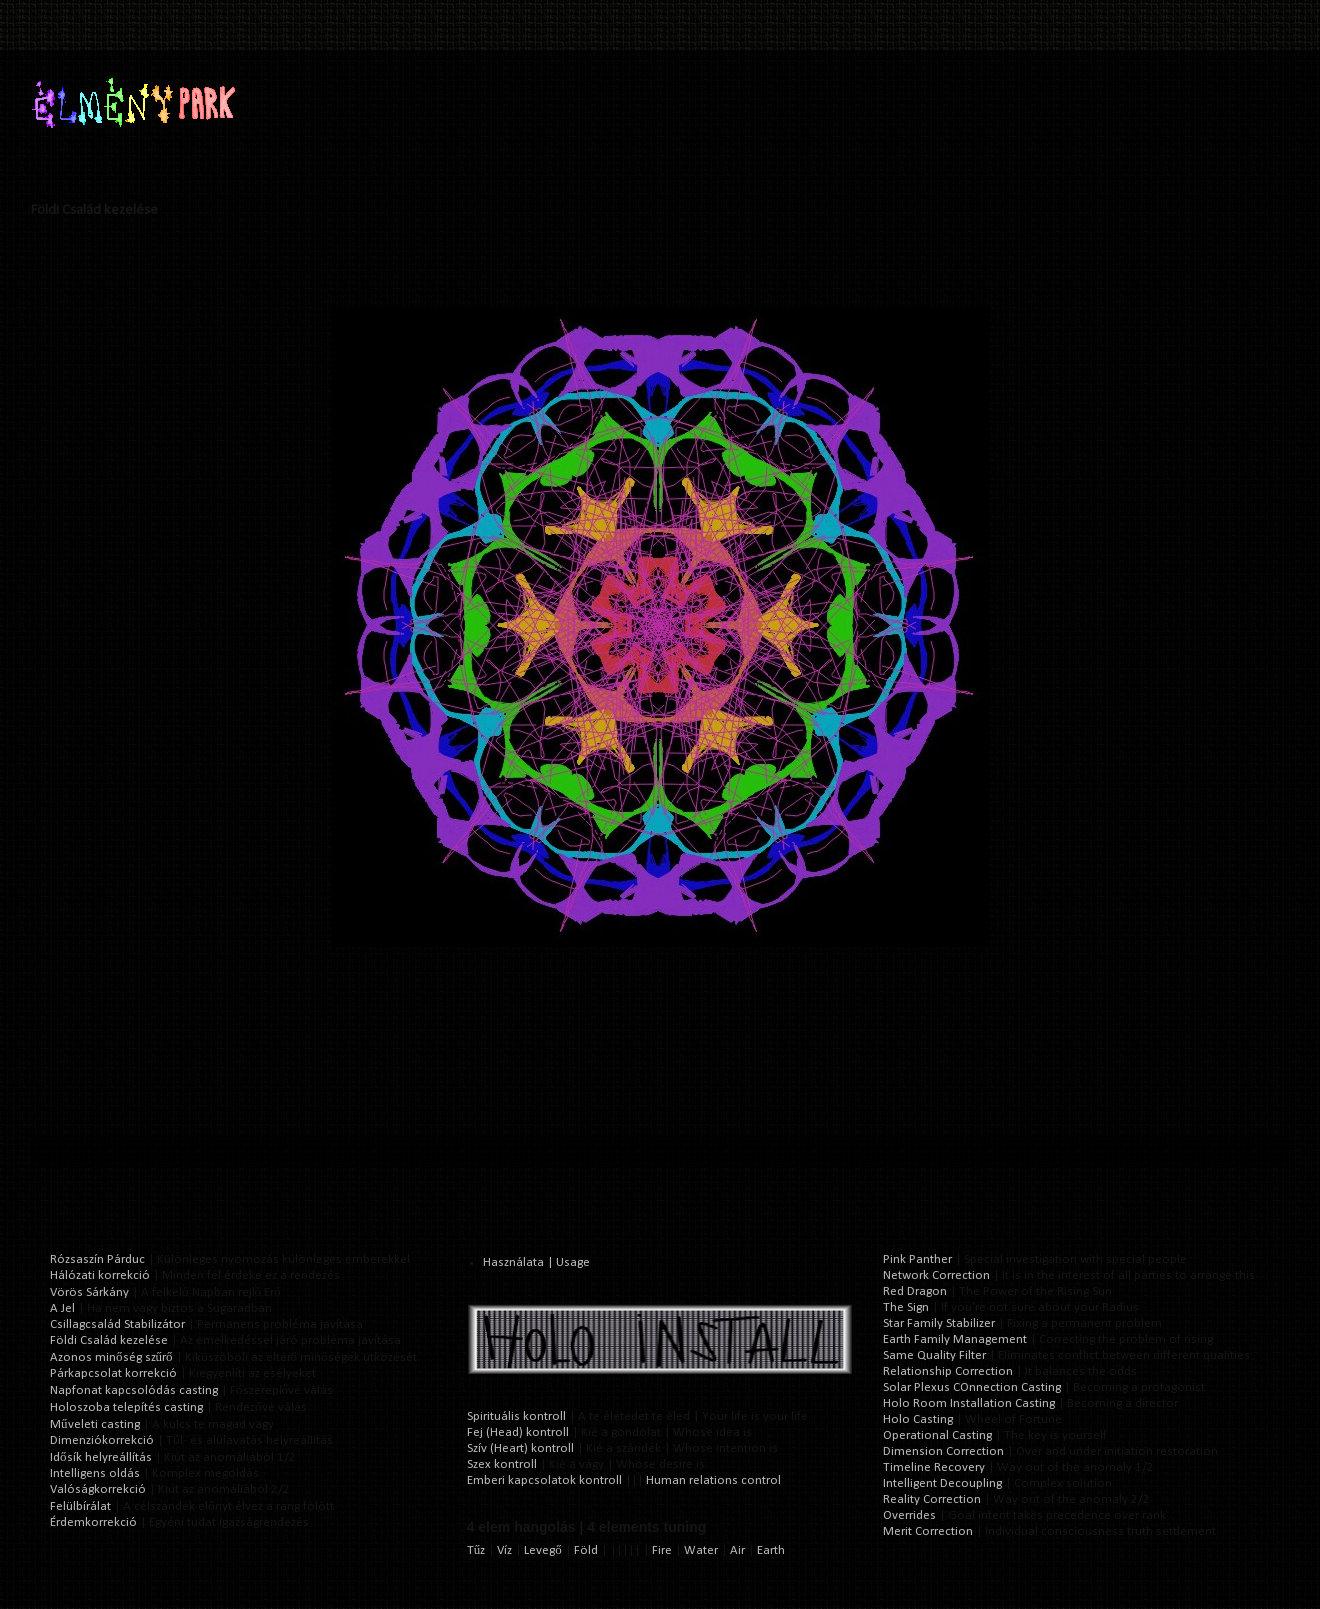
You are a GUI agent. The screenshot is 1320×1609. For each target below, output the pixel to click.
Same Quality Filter (934, 1355)
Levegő (543, 1550)
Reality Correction (932, 1499)
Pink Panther (917, 1259)
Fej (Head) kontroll (518, 1432)
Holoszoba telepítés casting (126, 1407)
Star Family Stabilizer (939, 1323)
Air (737, 1550)
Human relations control (713, 1480)
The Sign (906, 1307)
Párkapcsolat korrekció (113, 1373)
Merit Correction (928, 1531)
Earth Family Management (955, 1339)
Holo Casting (918, 1419)
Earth (771, 1550)
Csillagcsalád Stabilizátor (117, 1324)
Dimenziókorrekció (102, 1440)
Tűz (476, 1550)
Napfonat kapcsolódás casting (134, 1390)
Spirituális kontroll (516, 1416)
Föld (586, 1550)
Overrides (909, 1515)
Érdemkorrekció (93, 1522)
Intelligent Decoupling (942, 1483)
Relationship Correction (948, 1371)
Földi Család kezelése (109, 1340)
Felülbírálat (80, 1506)
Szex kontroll (502, 1464)
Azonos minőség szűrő (111, 1357)
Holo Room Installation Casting (969, 1403)
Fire (662, 1550)
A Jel (62, 1308)
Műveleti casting (95, 1424)
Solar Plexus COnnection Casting (972, 1387)
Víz (504, 1550)
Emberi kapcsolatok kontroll (544, 1480)
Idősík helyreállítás (101, 1457)
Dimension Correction (943, 1451)
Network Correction (936, 1275)
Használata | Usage (536, 1262)
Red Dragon (915, 1291)
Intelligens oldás (95, 1473)
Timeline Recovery (934, 1467)
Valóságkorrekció (98, 1489)
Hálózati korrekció (100, 1275)
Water (701, 1550)
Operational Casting (937, 1435)
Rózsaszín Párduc (97, 1259)
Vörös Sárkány (89, 1292)
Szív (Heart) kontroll (520, 1448)
